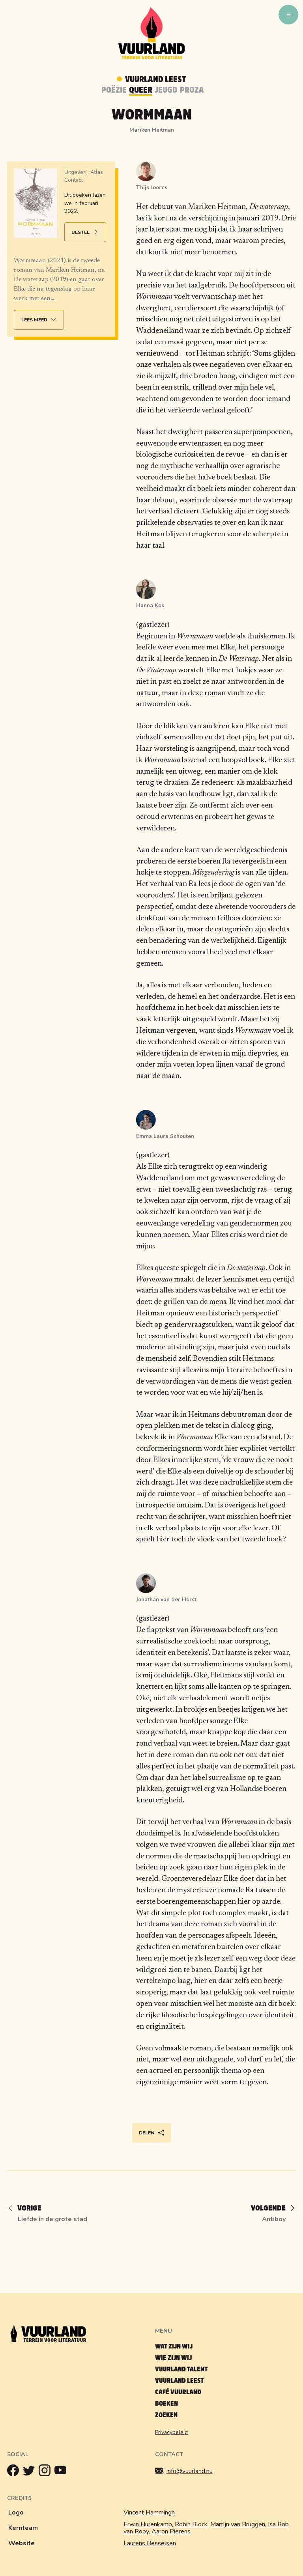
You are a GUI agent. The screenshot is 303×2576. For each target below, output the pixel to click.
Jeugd (166, 90)
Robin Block (191, 2524)
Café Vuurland (178, 2392)
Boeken (166, 2403)
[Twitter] (31, 2472)
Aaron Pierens (171, 2531)
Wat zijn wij (174, 2346)
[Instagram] (46, 2472)
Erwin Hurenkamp (147, 2524)
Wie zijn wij (173, 2357)
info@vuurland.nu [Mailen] (184, 2471)
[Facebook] (15, 2472)
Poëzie (114, 90)
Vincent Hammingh (149, 2512)
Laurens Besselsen (149, 2543)
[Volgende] (269, 2208)
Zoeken (166, 2415)
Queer (140, 90)
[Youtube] (62, 2472)
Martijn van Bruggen (237, 2524)
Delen (151, 2133)
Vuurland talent (181, 2369)
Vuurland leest (179, 2380)
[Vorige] (28, 2208)
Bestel (85, 232)
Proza (192, 90)
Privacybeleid (171, 2432)
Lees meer (40, 320)
